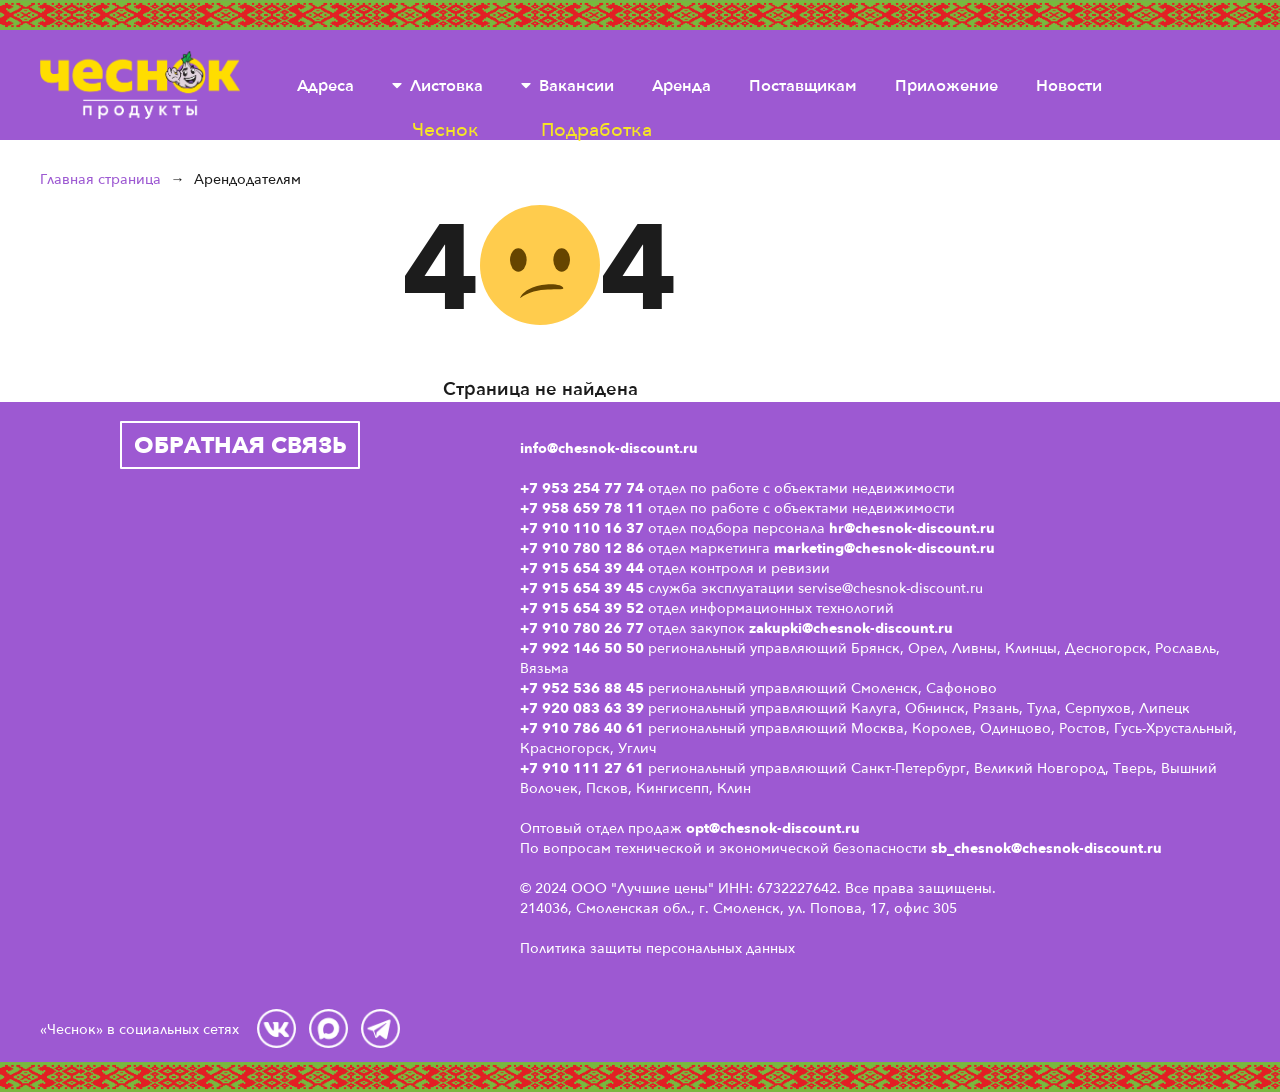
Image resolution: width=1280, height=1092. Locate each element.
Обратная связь (240, 444)
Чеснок (140, 85)
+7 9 (535, 728)
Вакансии (576, 85)
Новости (1069, 85)
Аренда (681, 85)
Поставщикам (803, 85)
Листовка (446, 85)
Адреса (325, 85)
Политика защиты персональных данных (657, 947)
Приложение (946, 85)
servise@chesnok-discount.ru (890, 587)
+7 (531, 708)
